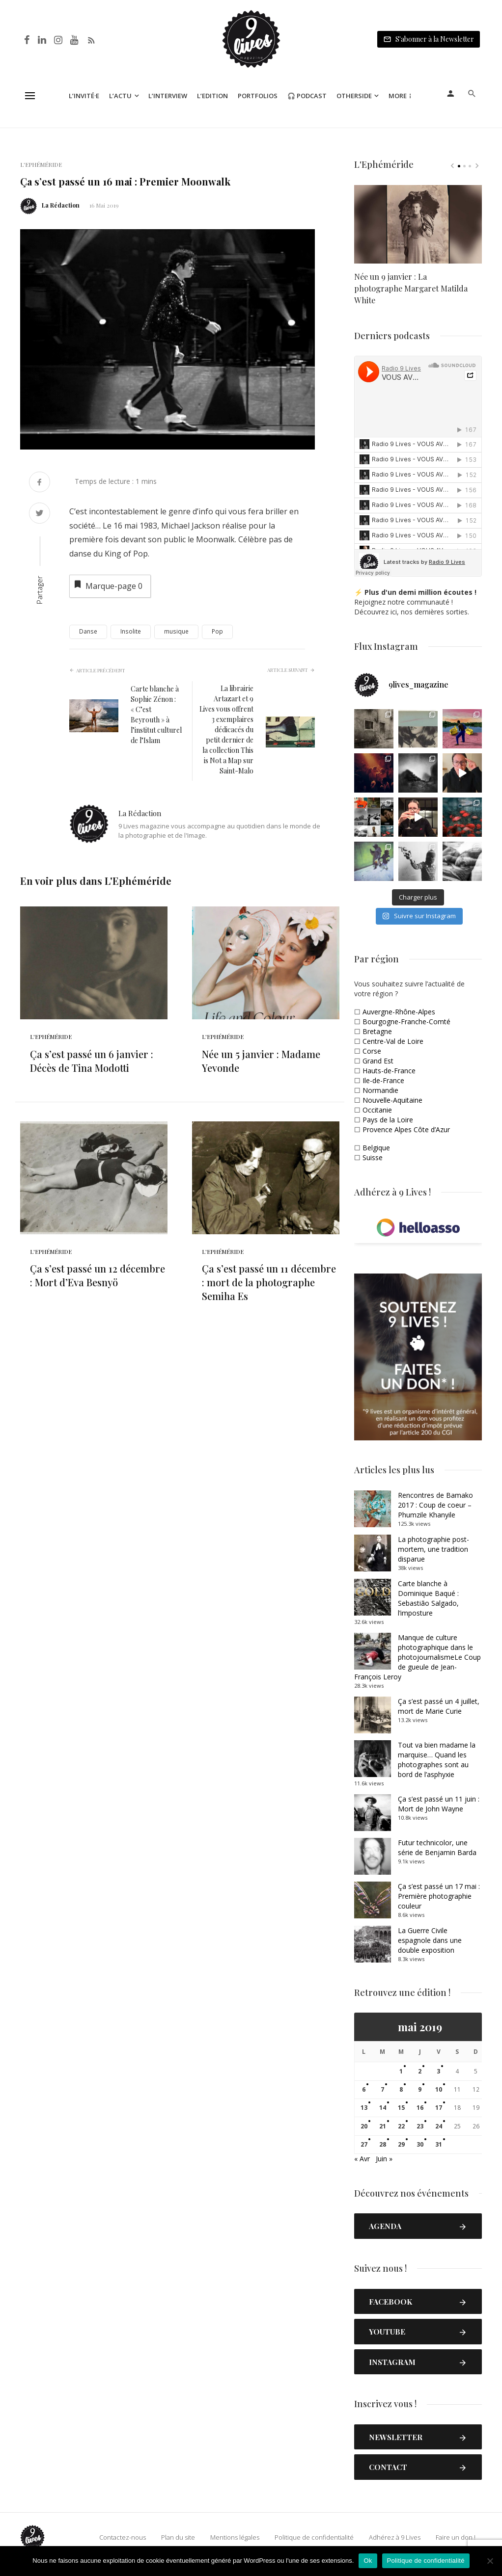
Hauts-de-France (389, 1070)
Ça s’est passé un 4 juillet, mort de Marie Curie (438, 1706)
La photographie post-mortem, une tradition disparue (433, 1549)
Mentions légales (234, 2537)
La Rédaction (61, 205)
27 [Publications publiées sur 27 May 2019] (364, 2144)
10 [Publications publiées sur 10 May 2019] (438, 2089)
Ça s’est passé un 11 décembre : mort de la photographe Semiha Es (269, 1282)
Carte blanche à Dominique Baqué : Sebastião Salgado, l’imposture (428, 1598)
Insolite (130, 631)
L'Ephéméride (41, 164)
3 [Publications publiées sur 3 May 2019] (438, 2071)
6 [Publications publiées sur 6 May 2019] (363, 2089)
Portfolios (258, 95)
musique (176, 631)
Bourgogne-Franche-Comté (406, 1021)
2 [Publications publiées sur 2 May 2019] (419, 2071)
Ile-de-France (383, 1080)
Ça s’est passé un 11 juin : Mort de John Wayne (438, 1803)
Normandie (380, 1090)
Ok (367, 2560)
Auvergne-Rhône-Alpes (399, 1011)
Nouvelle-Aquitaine (392, 1100)
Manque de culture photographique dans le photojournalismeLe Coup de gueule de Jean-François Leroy (417, 1657)
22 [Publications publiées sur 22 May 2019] (401, 2126)
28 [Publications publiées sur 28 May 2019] (382, 2144)
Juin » (384, 2158)
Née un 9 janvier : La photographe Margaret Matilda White (411, 288)
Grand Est (378, 1060)
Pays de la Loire (388, 1119)
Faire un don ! (455, 2537)
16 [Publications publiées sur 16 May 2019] (420, 2107)
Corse (372, 1051)
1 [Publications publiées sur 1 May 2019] (401, 2071)
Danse (88, 631)
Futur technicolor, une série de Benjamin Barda (437, 1847)
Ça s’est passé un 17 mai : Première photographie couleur (439, 1896)
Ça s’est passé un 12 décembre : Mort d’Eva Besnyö (97, 1275)
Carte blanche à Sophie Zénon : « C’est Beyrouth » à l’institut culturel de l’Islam (156, 714)
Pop (217, 631)
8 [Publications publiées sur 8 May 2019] (401, 2089)
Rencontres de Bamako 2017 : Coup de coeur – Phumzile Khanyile (435, 1504)
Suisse (373, 1157)
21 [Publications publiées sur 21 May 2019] (382, 2126)
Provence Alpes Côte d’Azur (406, 1129)
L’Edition (212, 95)
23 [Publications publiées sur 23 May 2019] (420, 2126)
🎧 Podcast (307, 95)
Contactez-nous (122, 2537)
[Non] (490, 2561)
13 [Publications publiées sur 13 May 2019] (364, 2107)
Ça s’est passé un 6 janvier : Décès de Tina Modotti (91, 1060)
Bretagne (377, 1031)
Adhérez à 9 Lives (394, 2537)
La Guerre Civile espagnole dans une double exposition (430, 1940)
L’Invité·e (84, 95)
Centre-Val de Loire (393, 1041)
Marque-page (107, 585)
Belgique (376, 1147)
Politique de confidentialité (314, 2537)
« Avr (362, 2158)
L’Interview (167, 95)
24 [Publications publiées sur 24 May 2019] (438, 2126)
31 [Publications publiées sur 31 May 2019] (438, 2144)
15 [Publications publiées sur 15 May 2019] (401, 2107)
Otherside (354, 95)
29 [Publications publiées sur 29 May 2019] (401, 2144)
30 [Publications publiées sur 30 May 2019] (420, 2144)
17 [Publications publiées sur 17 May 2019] (438, 2107)
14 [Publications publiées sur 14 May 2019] (382, 2107)
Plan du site (178, 2537)
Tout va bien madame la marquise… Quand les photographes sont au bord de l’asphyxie (436, 1759)
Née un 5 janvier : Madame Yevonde (261, 1060)
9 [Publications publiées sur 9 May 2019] (419, 2089)
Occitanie (377, 1110)
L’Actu (120, 95)
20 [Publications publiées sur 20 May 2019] (364, 2126)
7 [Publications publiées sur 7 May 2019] (382, 2089)
